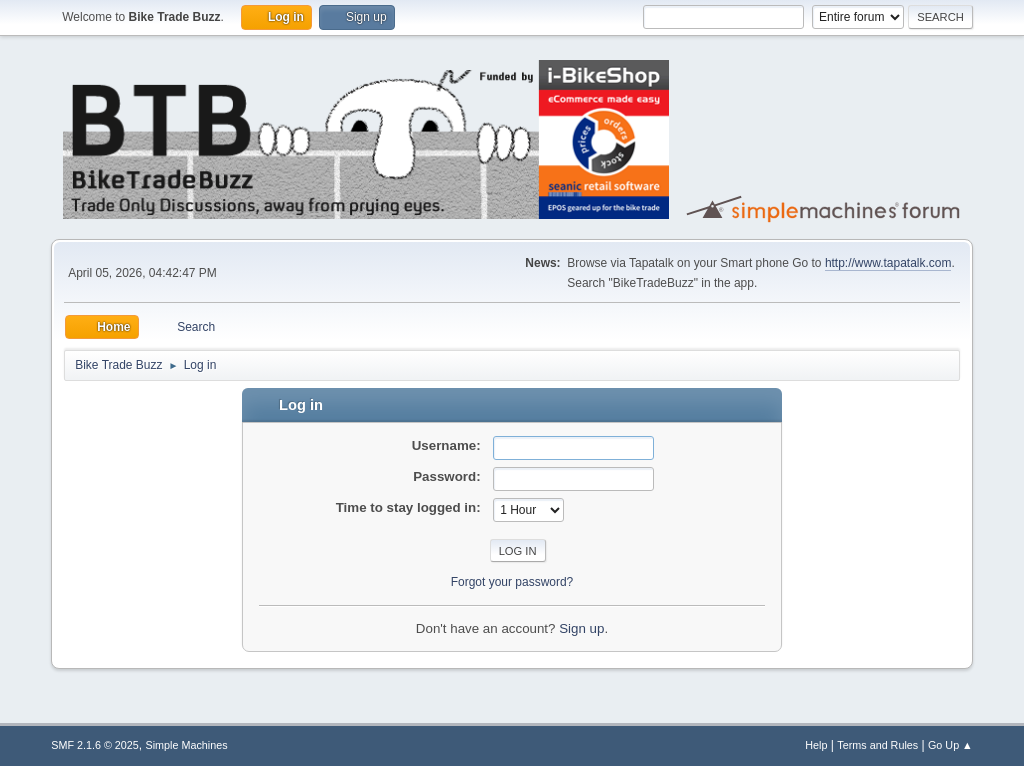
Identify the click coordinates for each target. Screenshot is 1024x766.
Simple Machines (187, 745)
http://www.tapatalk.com (888, 263)
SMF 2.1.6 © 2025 (95, 745)
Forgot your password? (512, 582)
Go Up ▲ (950, 745)
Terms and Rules (877, 745)
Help (816, 745)
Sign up (581, 628)
